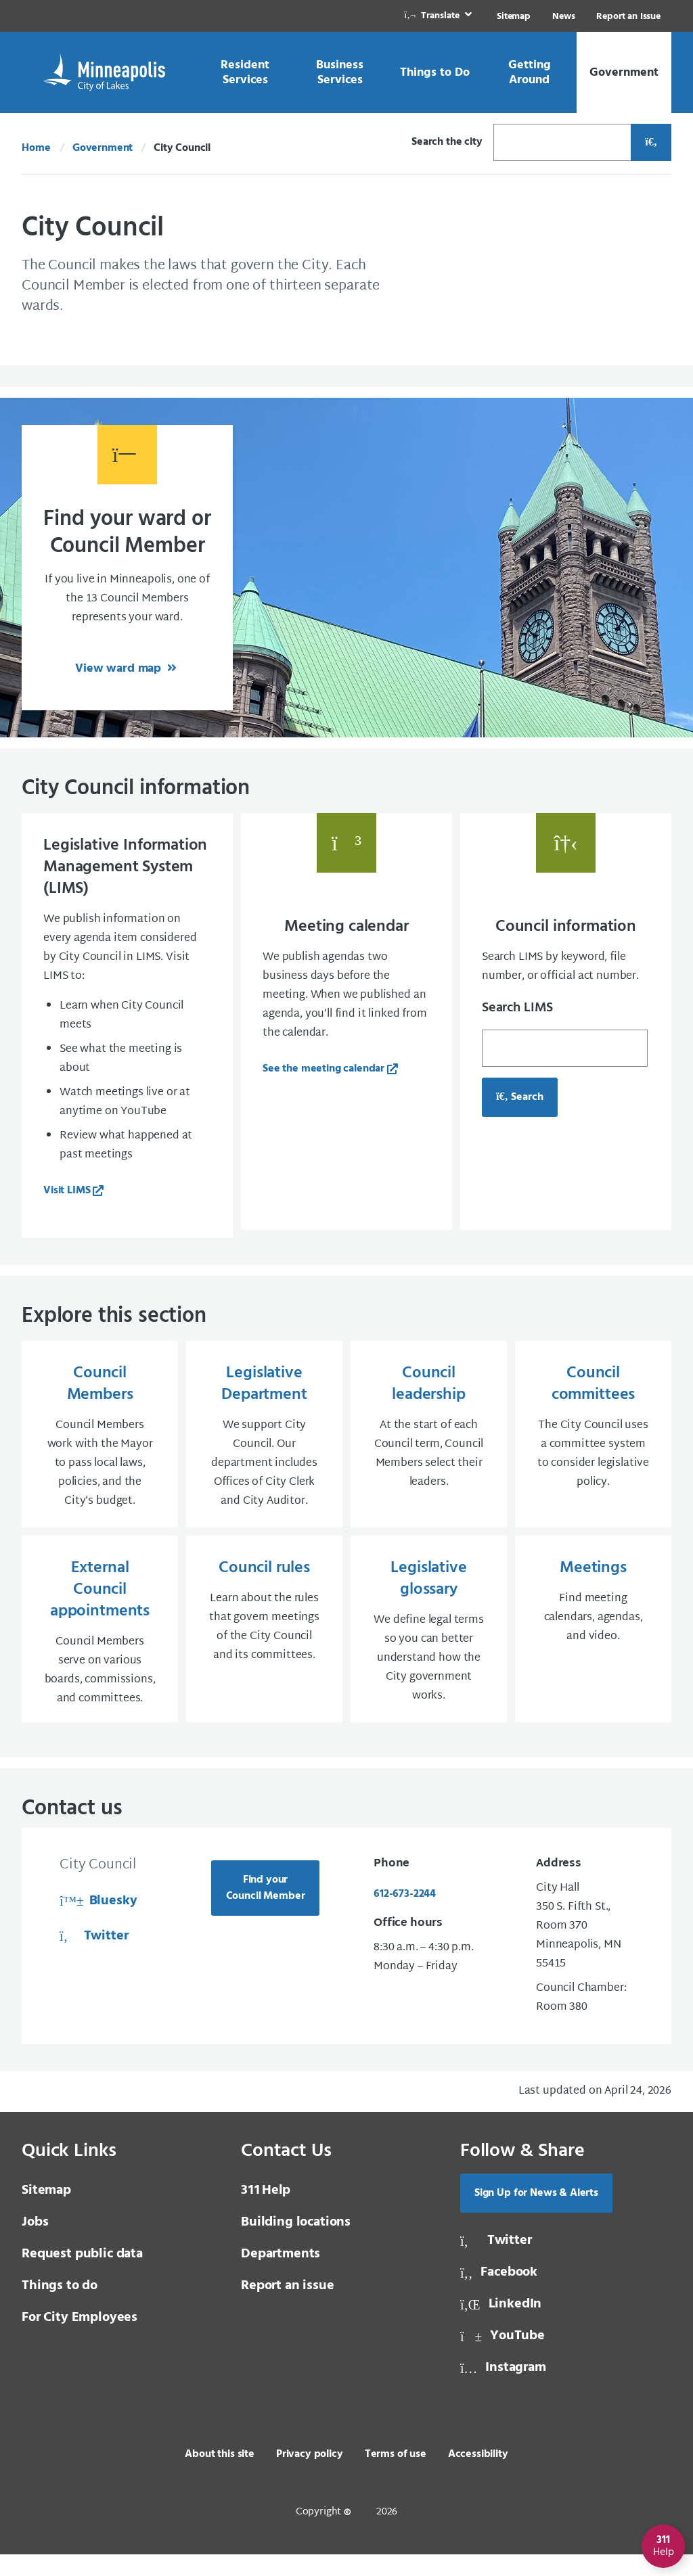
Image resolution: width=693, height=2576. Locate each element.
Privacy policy (309, 2476)
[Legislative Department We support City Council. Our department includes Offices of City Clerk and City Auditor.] (264, 1445)
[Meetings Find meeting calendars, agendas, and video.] (593, 1646)
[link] (439, 16)
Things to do (59, 2307)
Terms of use (395, 2476)
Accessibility (478, 2476)
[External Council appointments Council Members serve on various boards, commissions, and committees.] (100, 1646)
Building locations (296, 2244)
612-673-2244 (405, 1916)
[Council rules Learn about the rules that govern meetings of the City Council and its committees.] (264, 1646)
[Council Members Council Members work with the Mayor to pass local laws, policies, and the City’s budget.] (100, 1445)
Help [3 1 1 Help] (265, 2212)
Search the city (447, 142)
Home (36, 148)
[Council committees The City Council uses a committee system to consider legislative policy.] (593, 1445)
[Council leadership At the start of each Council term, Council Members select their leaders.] (429, 1445)
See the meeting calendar (323, 1069)
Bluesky (98, 1922)
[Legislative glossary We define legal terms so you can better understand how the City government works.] (429, 1646)
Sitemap (514, 16)
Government (102, 148)
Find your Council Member (265, 1909)
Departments (280, 2275)
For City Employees (79, 2339)
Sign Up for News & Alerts (536, 2215)
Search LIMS (517, 1008)
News (563, 16)
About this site (219, 2476)
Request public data (82, 2275)
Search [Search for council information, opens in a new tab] (519, 1097)
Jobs (35, 2244)
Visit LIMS (66, 1190)
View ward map (119, 668)
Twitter (94, 1958)
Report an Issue (628, 16)
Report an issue (287, 2307)
